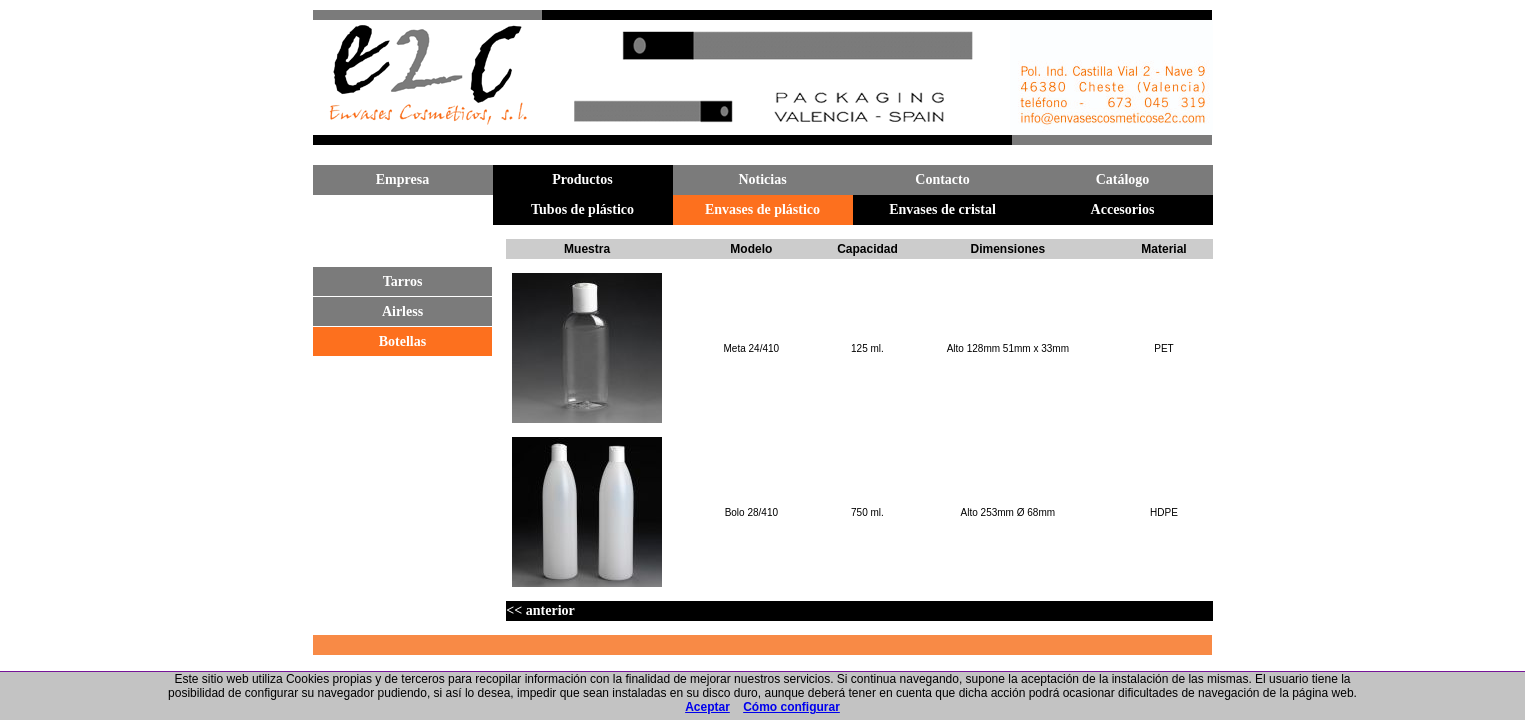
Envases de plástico (762, 209)
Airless (402, 311)
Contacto (942, 179)
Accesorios (1123, 209)
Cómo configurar (791, 707)
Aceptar (707, 707)
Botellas (402, 341)
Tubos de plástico (582, 209)
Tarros (403, 281)
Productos (582, 179)
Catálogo (1123, 179)
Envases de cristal (942, 209)
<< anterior (540, 610)
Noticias (762, 179)
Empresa (402, 179)
